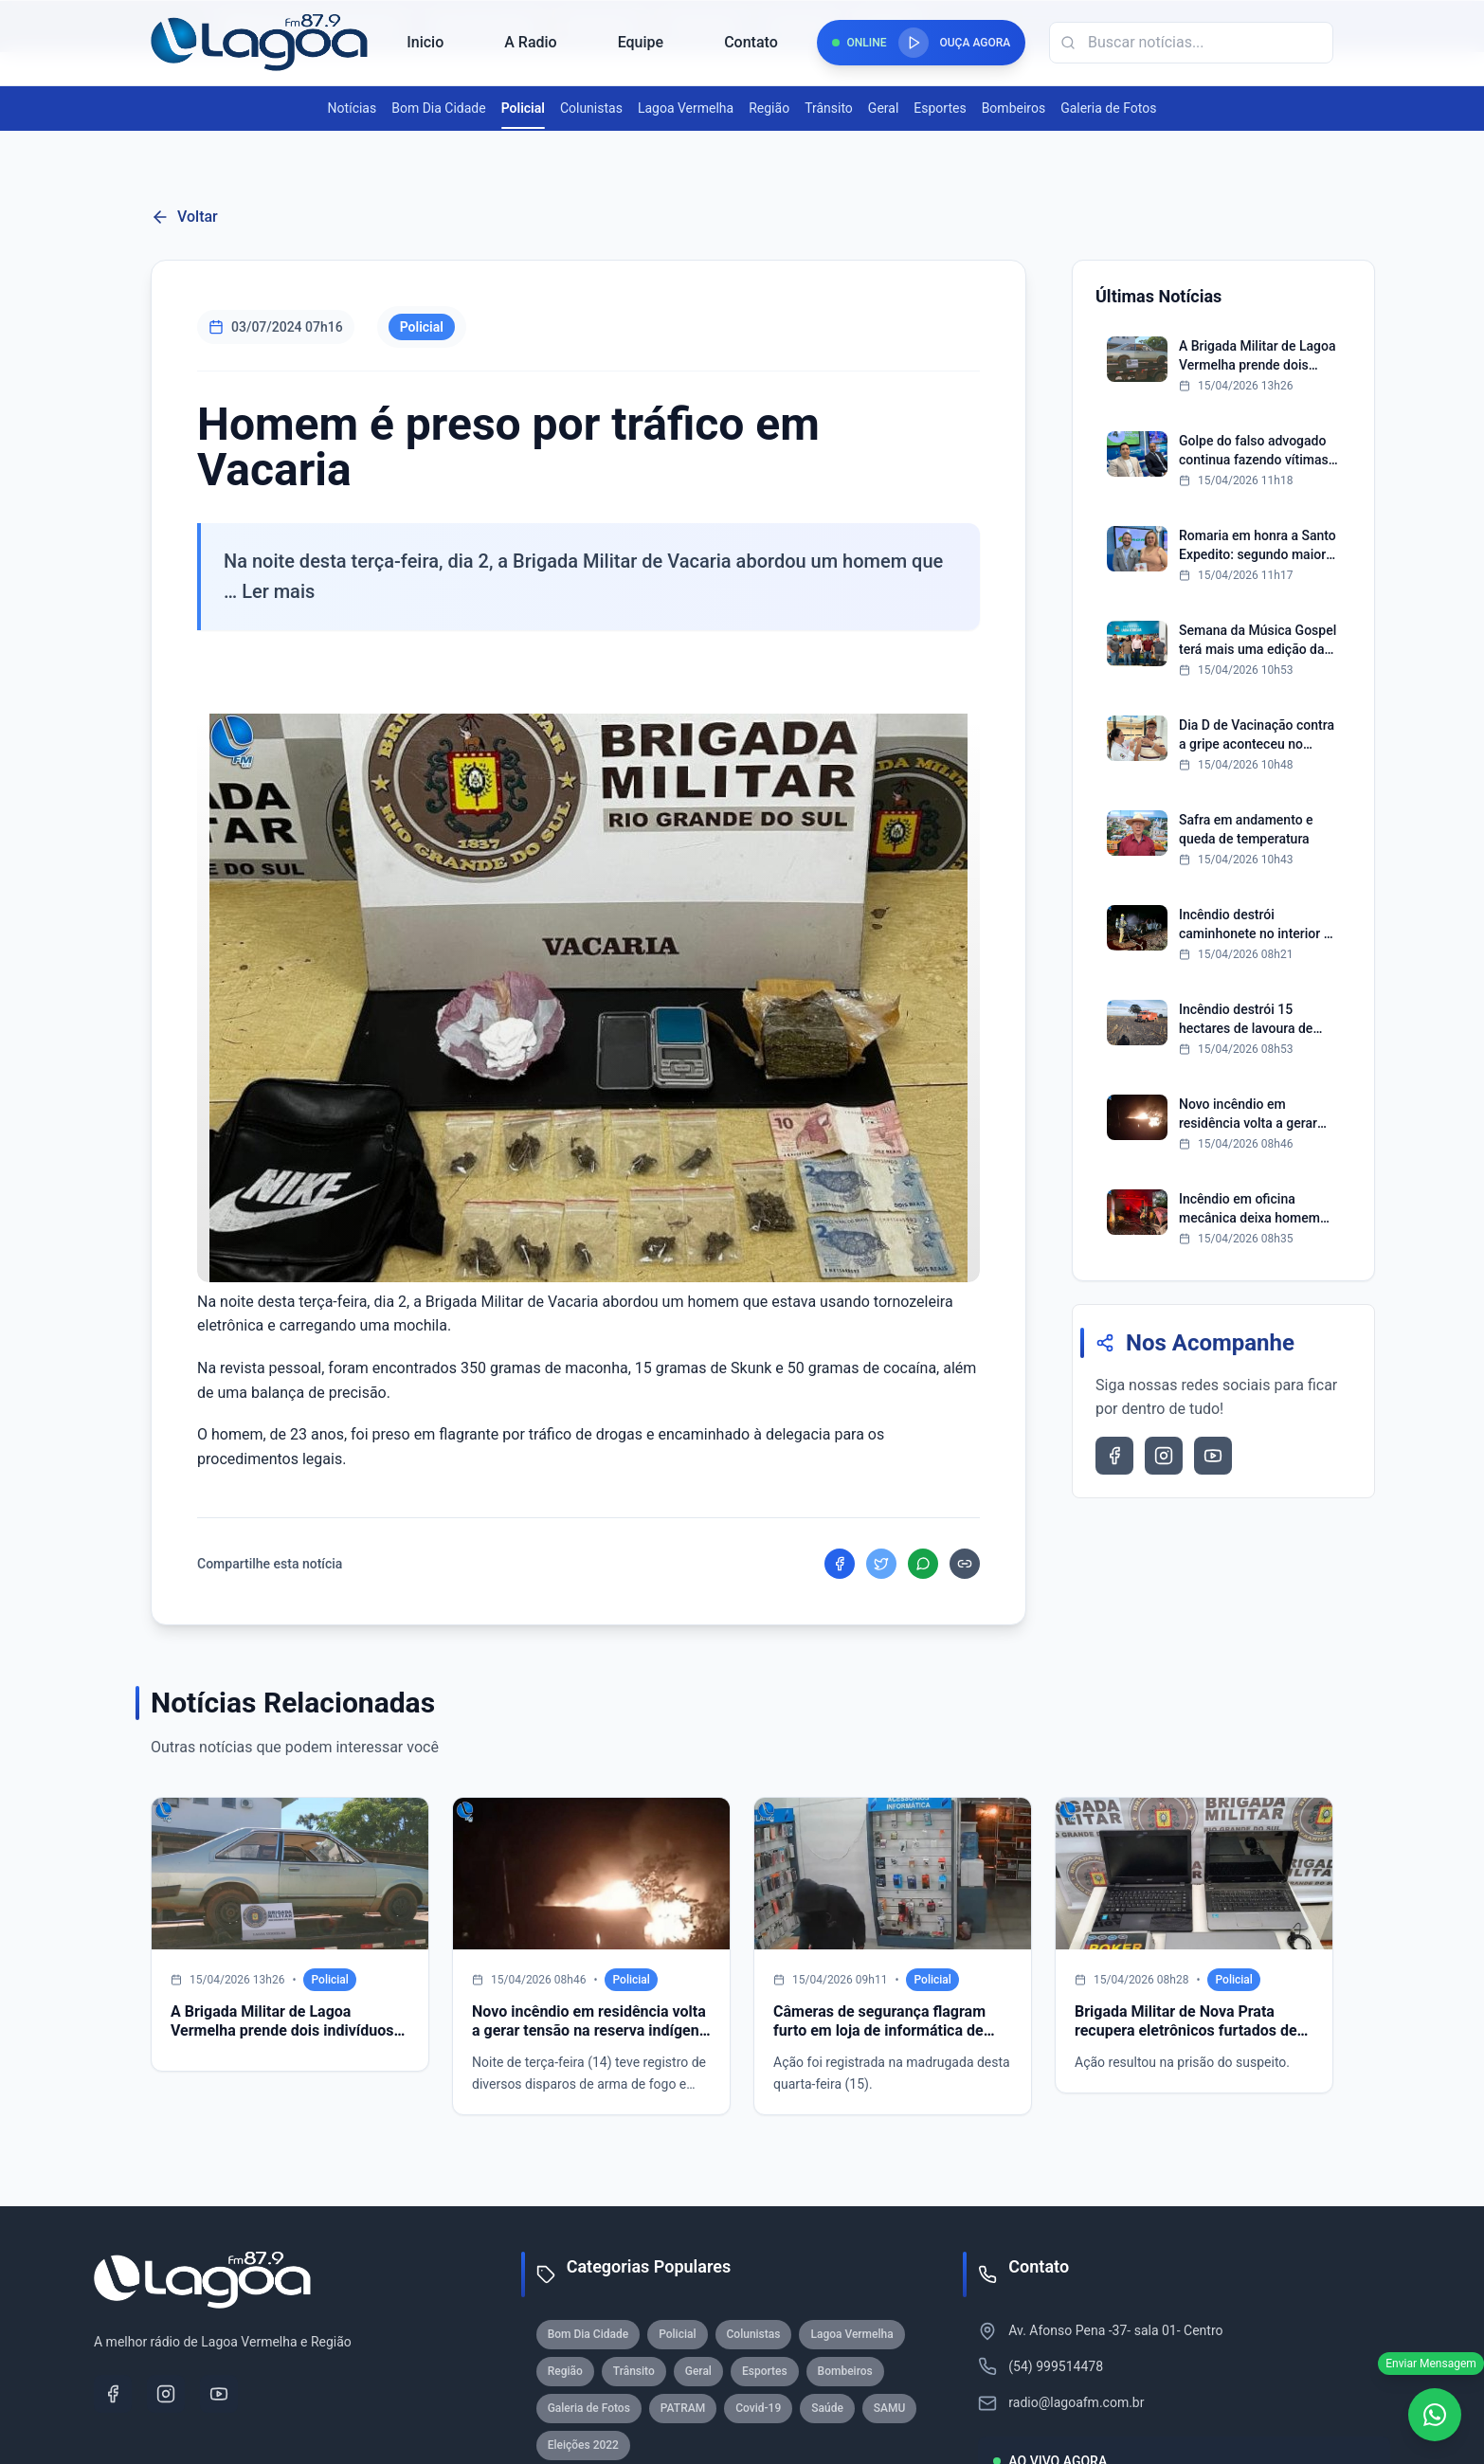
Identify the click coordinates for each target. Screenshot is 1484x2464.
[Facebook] (113, 2394)
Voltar (184, 217)
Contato (751, 42)
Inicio (425, 42)
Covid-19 (758, 2408)
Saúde (827, 2408)
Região (769, 108)
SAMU (890, 2408)
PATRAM (683, 2408)
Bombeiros (1014, 108)
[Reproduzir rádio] (913, 42)
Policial (523, 109)
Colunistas (591, 108)
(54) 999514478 (1055, 2366)
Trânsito (829, 108)
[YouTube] (219, 2394)
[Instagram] (166, 2394)
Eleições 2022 (583, 2445)
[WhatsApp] (1434, 2414)
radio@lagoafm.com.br (1076, 2402)
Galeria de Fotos (1108, 108)
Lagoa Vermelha (685, 108)
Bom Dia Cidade (438, 108)
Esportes (940, 108)
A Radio (530, 42)
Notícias (352, 108)
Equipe (640, 42)
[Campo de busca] (1191, 42)
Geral (883, 108)
